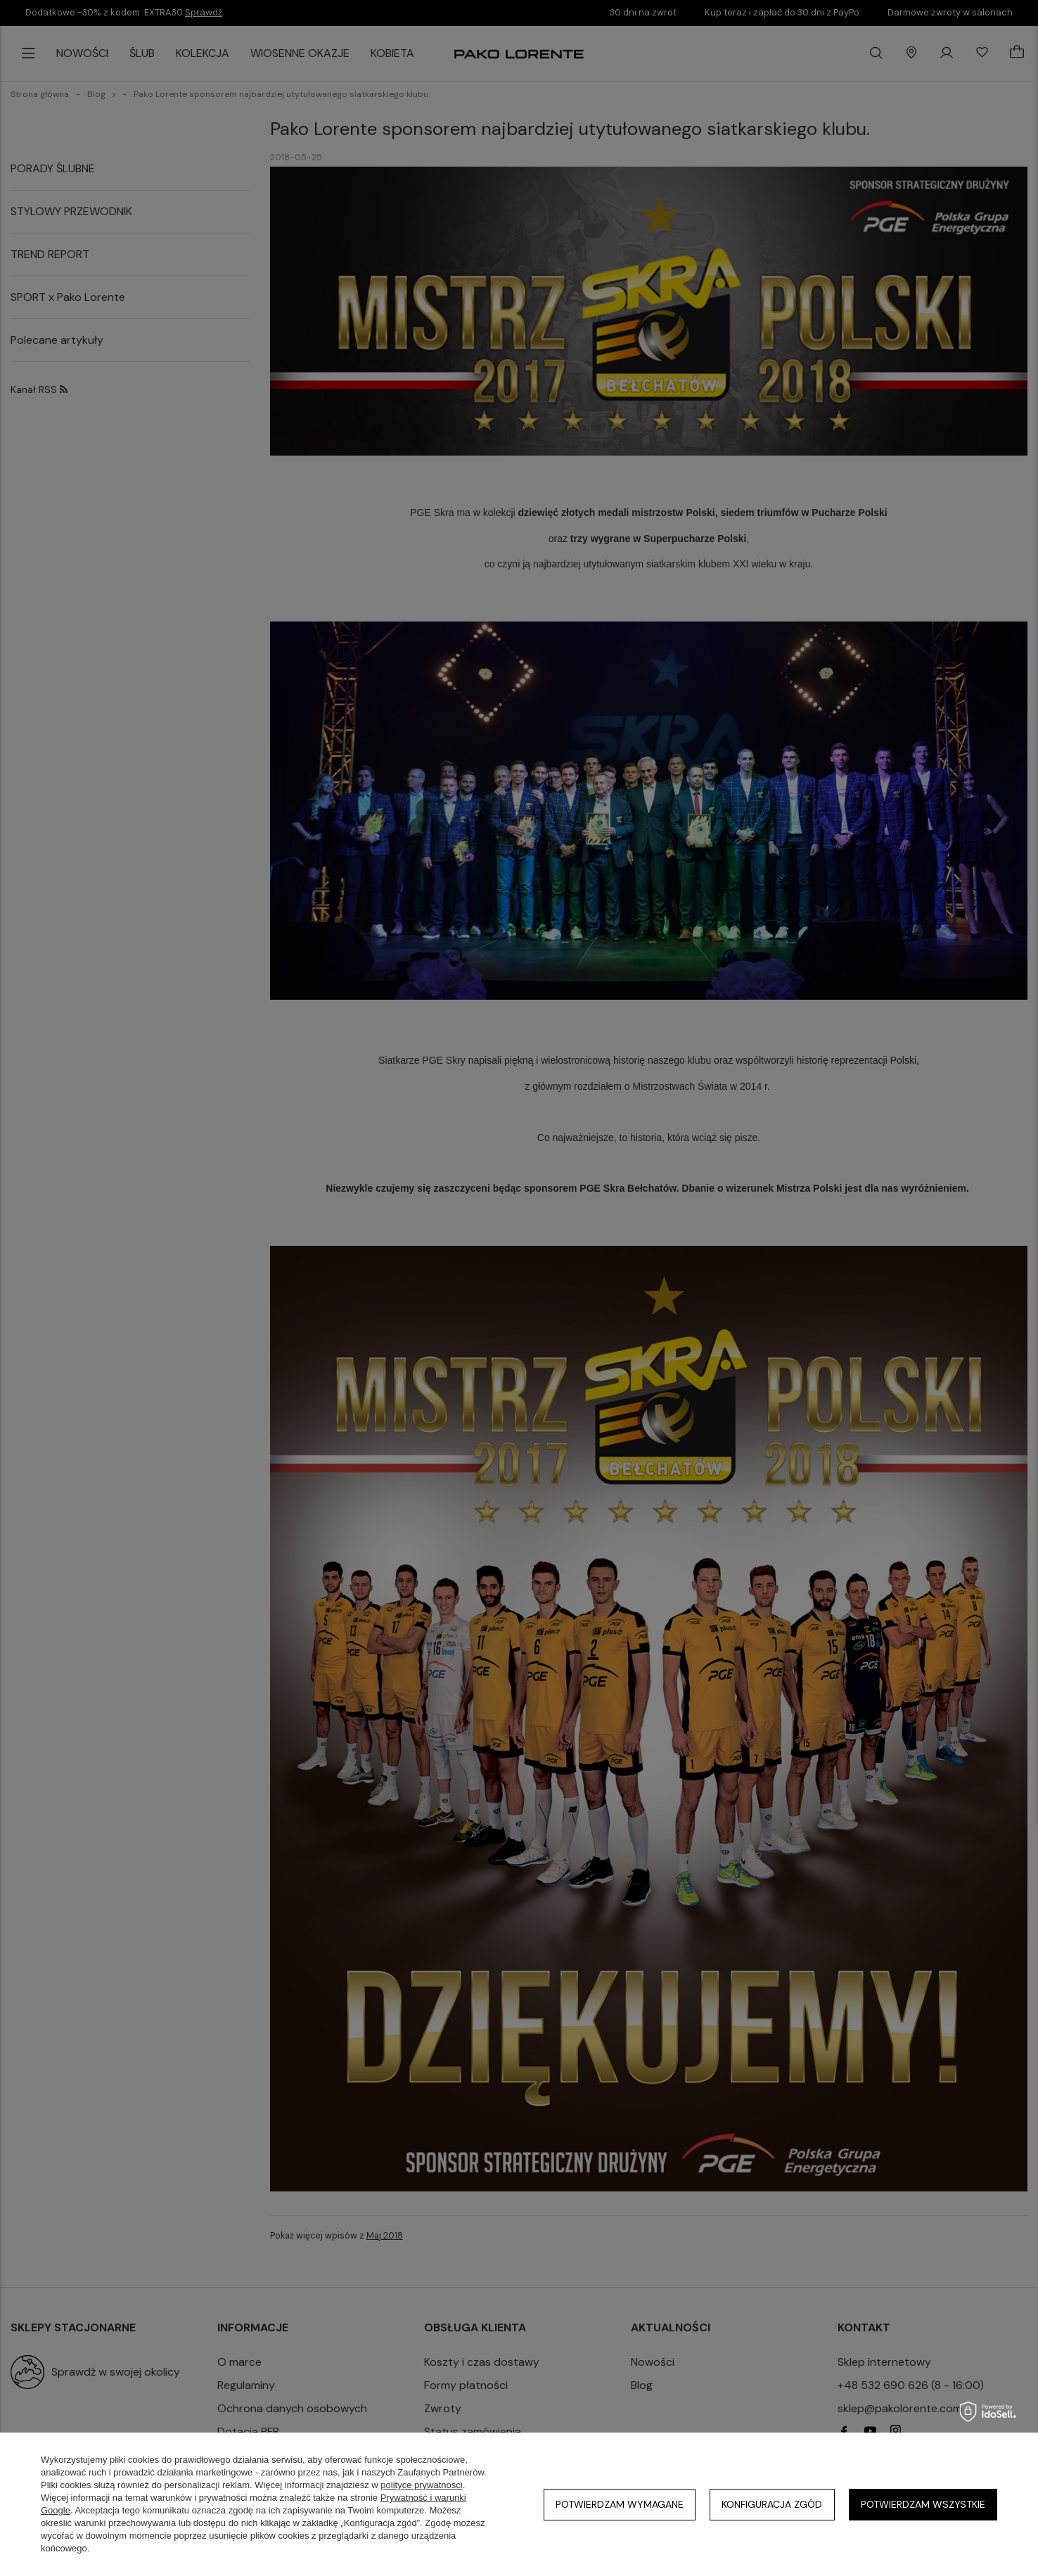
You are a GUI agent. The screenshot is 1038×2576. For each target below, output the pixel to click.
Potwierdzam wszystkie (923, 2504)
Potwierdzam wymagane (620, 2504)
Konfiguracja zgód (772, 2504)
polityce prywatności (421, 2485)
